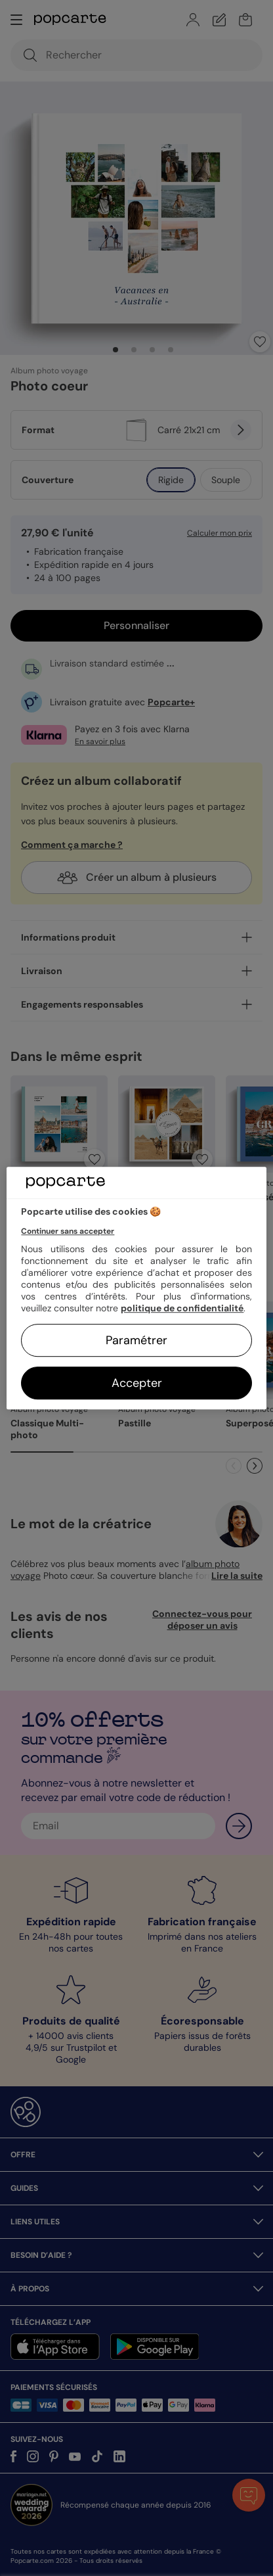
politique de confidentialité (182, 1308)
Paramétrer (136, 1340)
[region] (136, 1288)
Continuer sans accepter (67, 1231)
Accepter (137, 1383)
